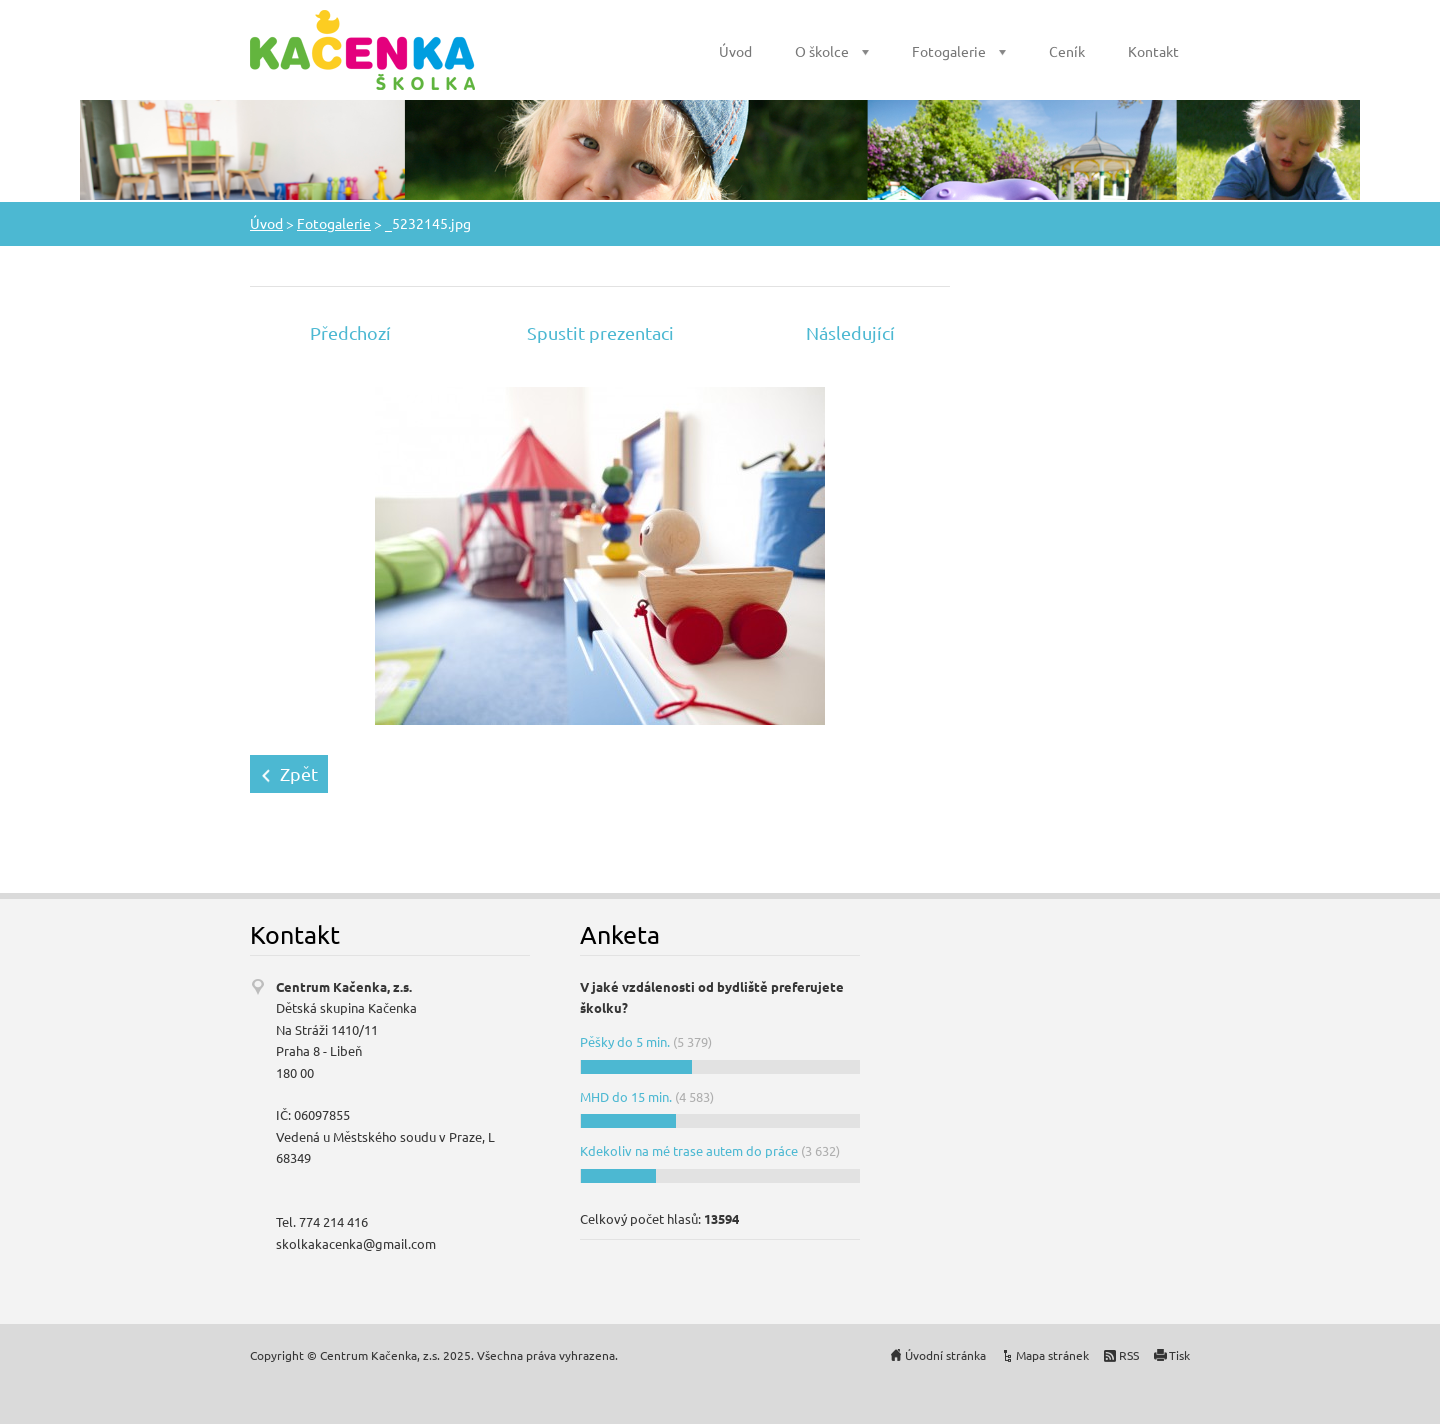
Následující (850, 332)
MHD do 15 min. (626, 1096)
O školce (822, 51)
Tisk (1179, 1355)
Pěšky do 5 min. (625, 1041)
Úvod (735, 51)
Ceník (1067, 51)
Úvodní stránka (945, 1355)
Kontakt (1153, 51)
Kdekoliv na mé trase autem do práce (689, 1150)
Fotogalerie (949, 51)
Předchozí (350, 332)
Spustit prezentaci (600, 332)
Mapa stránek (1052, 1355)
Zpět (299, 773)
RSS (1129, 1355)
